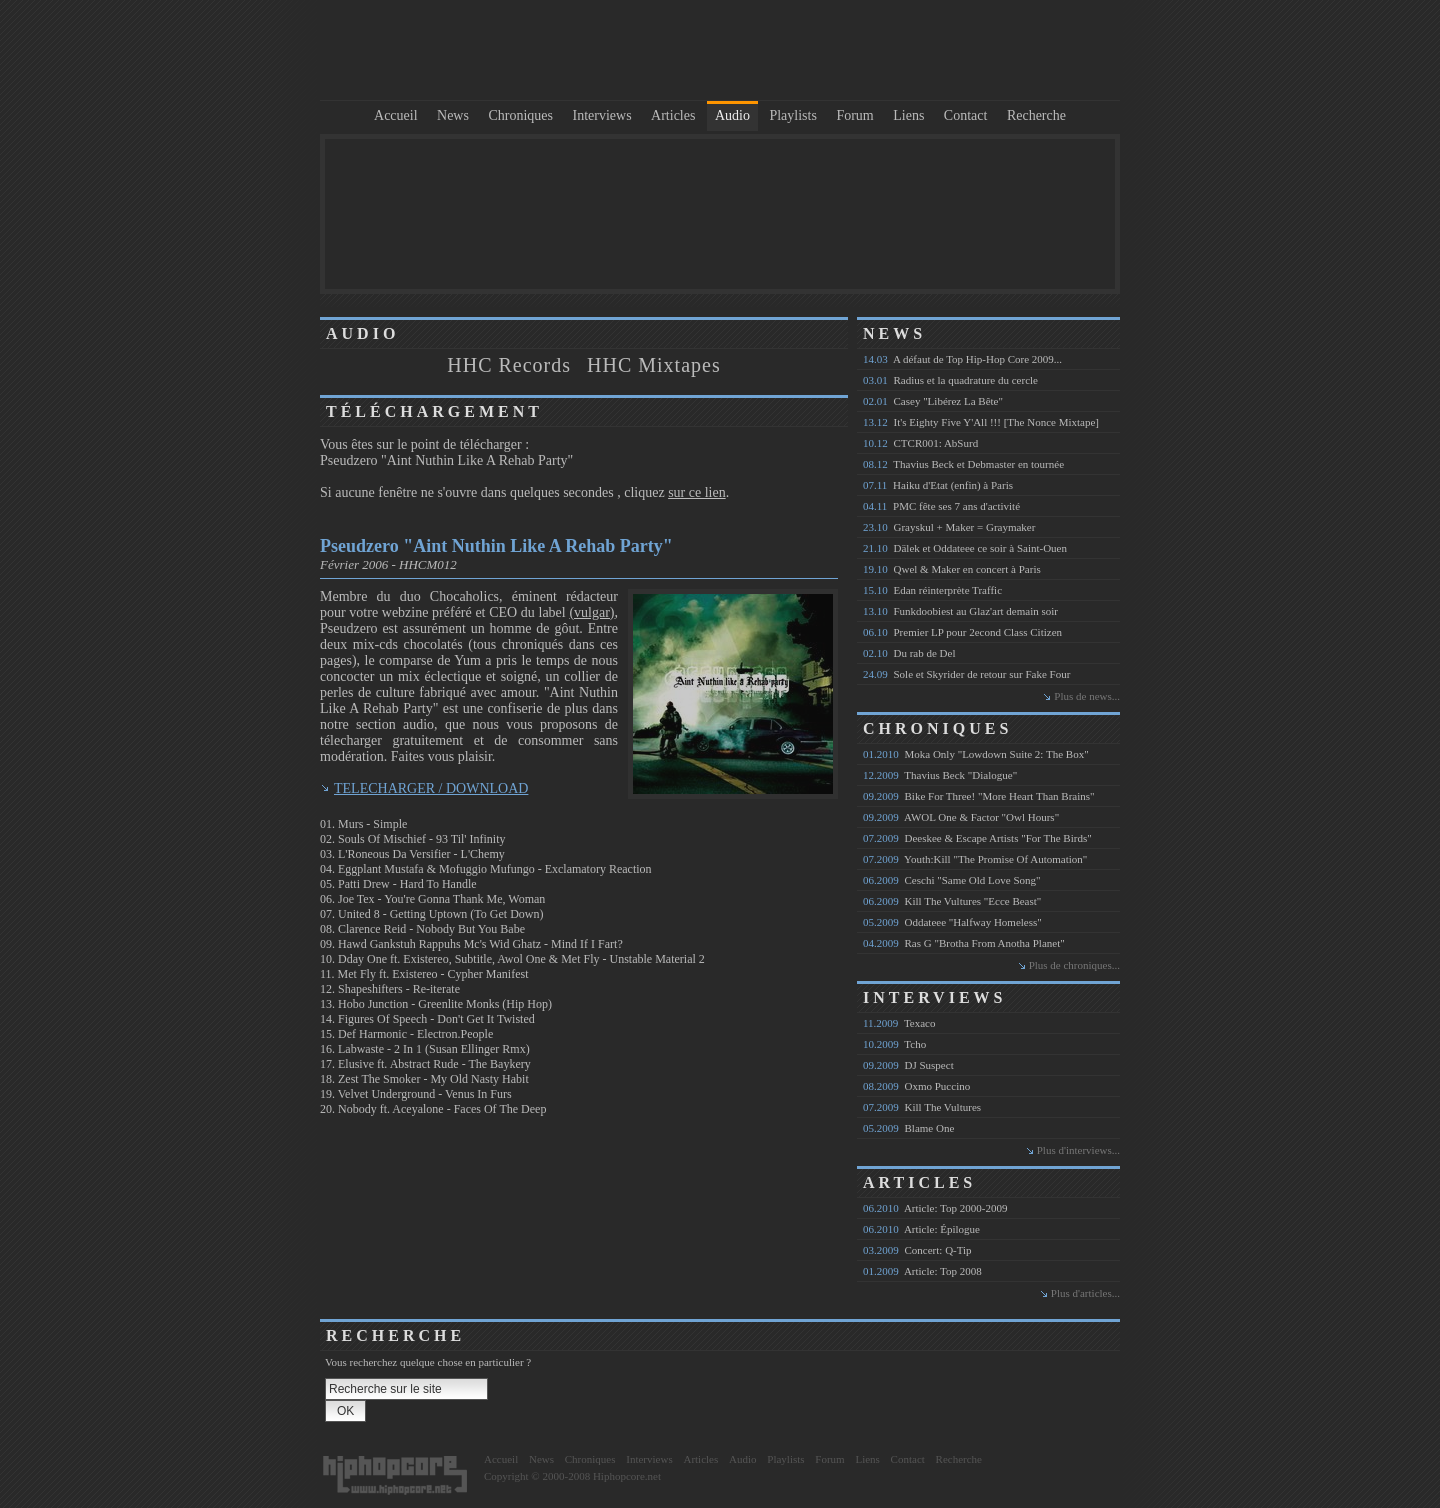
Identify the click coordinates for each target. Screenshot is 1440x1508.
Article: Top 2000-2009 (935, 1208)
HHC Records (509, 365)
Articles (673, 115)
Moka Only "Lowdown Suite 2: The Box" (976, 754)
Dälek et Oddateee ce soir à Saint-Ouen (965, 548)
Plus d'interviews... (1078, 1150)
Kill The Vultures (922, 1107)
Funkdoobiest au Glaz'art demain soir (960, 611)
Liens (908, 115)
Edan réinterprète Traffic (932, 590)
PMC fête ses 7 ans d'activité (941, 506)
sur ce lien (697, 492)
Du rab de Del (909, 653)
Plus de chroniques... (1074, 965)
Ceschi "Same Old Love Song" (952, 880)
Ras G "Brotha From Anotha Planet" (964, 943)
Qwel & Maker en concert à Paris (952, 569)
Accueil (396, 115)
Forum (854, 115)
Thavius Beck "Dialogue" (940, 775)
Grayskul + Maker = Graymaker (949, 527)
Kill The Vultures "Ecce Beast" (952, 901)
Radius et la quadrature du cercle (950, 380)
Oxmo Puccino (916, 1086)
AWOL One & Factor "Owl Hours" (961, 817)
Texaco (899, 1023)
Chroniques (520, 115)
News (453, 115)
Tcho (894, 1044)
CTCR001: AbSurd (920, 443)
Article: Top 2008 (922, 1271)
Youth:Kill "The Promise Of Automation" (975, 859)
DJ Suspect (908, 1065)
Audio (732, 115)
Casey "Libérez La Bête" (933, 401)
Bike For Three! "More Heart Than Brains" (979, 796)
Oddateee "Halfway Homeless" (952, 922)
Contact (966, 115)
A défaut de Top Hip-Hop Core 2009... (962, 359)
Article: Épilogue (921, 1229)
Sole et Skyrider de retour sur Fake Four (966, 674)
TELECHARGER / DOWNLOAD (431, 788)
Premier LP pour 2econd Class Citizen (962, 632)
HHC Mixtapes (654, 365)
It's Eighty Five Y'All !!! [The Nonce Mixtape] (981, 422)
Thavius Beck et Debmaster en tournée (963, 464)
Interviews (602, 115)
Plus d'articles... (1085, 1293)
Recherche (1036, 115)
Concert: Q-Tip (917, 1250)
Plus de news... (1087, 696)
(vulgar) (591, 612)
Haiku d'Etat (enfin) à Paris (938, 485)
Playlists (792, 115)
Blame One (908, 1128)
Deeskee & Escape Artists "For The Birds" (977, 838)
